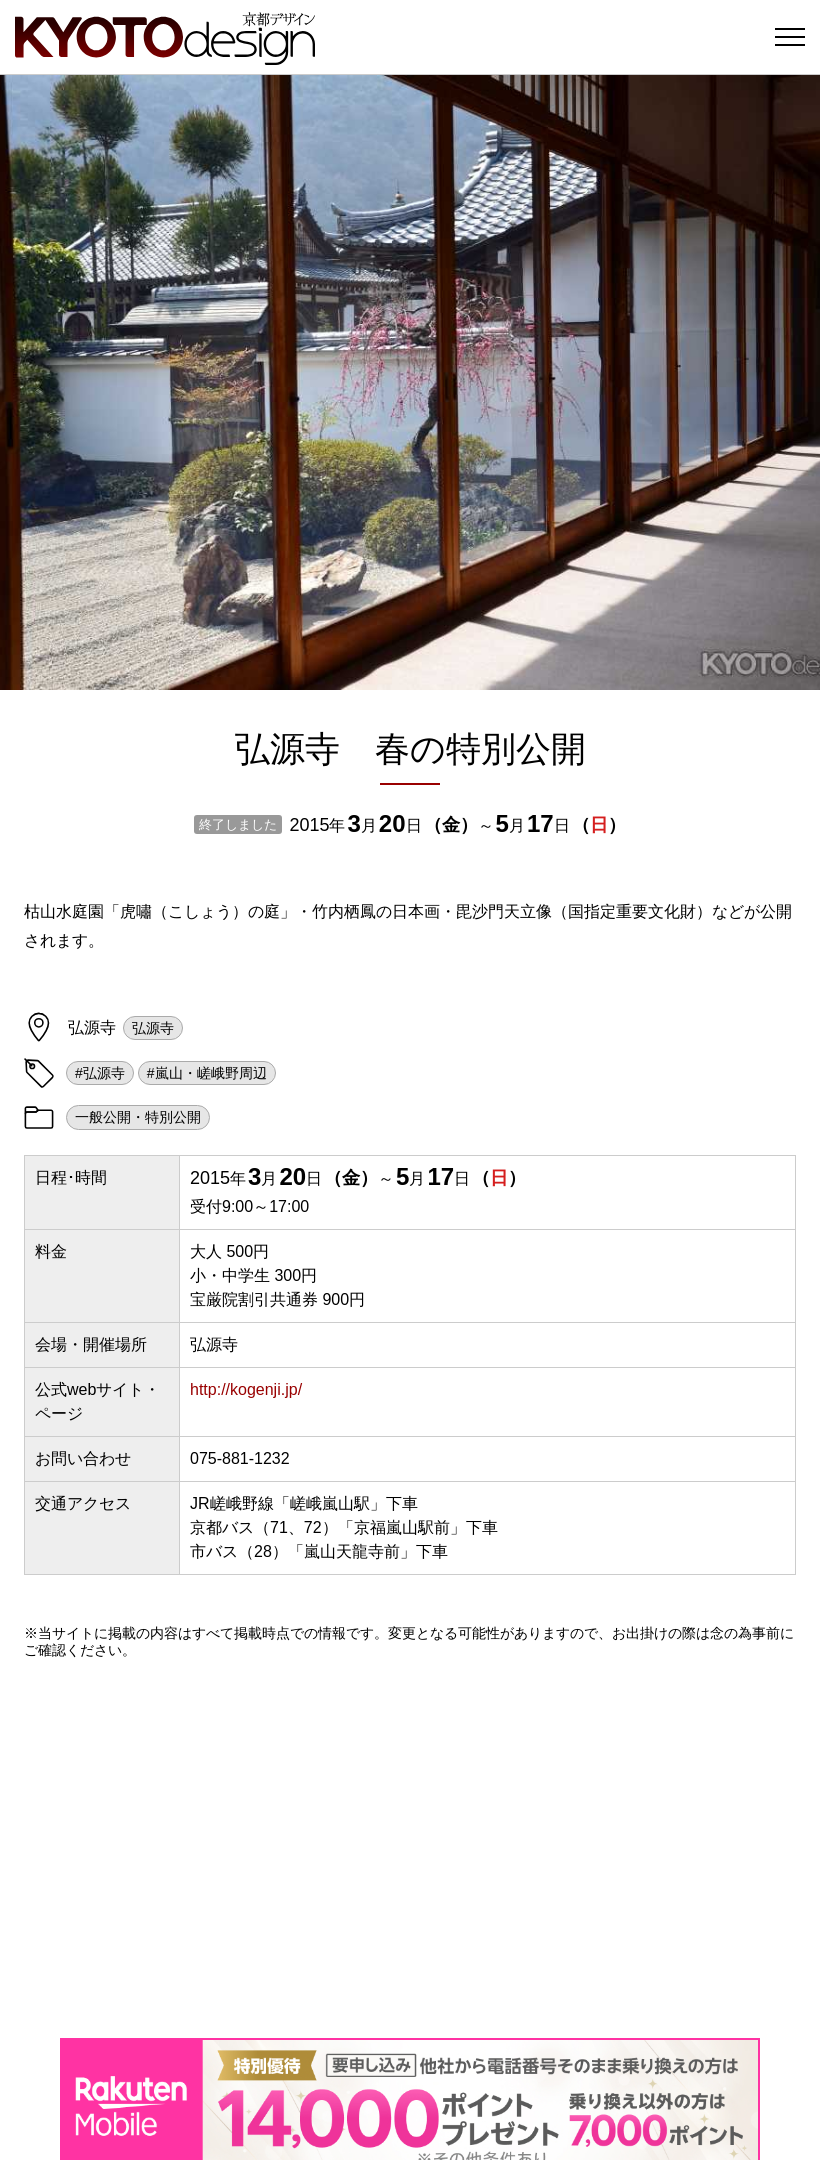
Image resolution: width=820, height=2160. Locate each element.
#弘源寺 (100, 1073)
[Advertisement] (410, 1848)
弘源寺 (153, 1028)
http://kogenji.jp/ (246, 1389)
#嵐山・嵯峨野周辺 (207, 1073)
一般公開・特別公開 (138, 1117)
